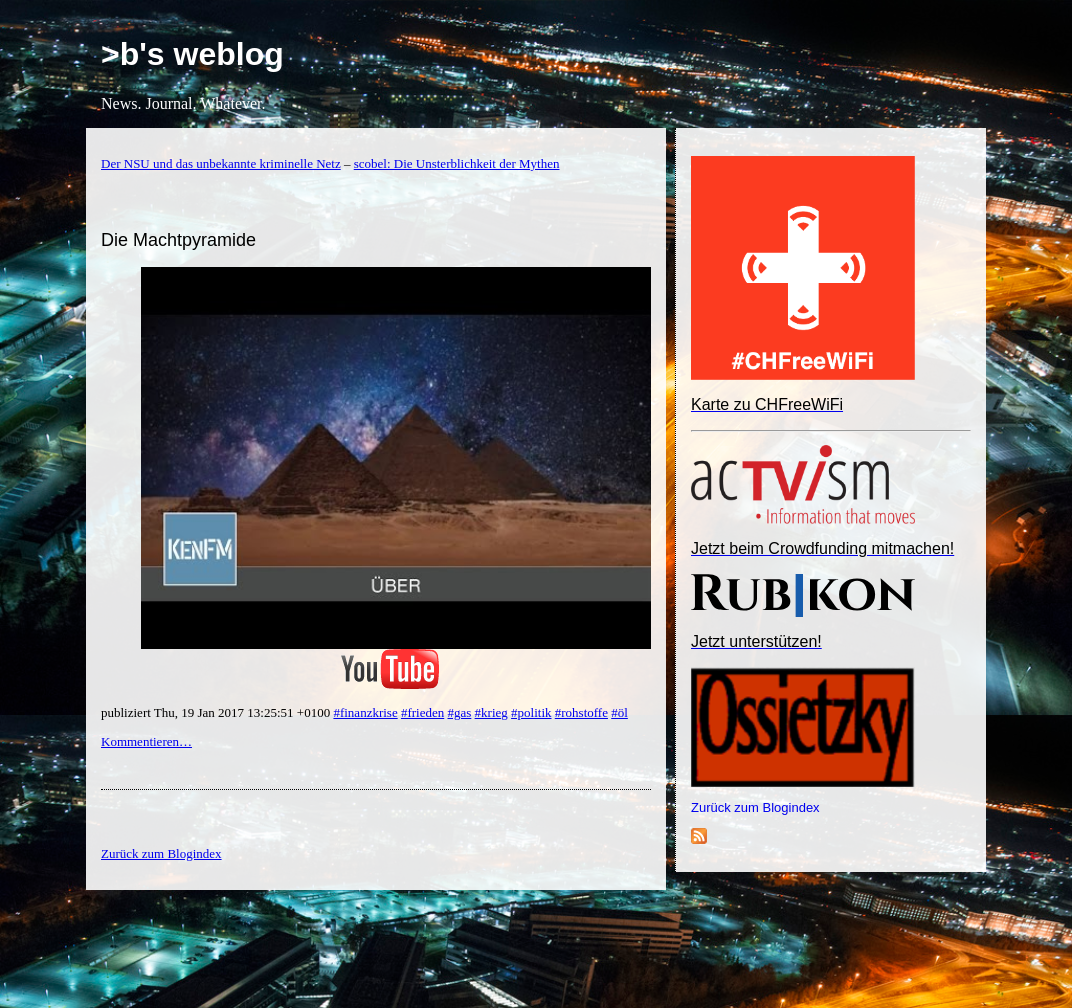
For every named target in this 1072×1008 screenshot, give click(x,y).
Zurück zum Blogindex (755, 807)
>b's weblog (192, 54)
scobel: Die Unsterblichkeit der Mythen (457, 163)
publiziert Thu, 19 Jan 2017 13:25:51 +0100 (217, 712)
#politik (531, 712)
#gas (460, 712)
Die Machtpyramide (178, 240)
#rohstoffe (581, 712)
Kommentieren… (146, 741)
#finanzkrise (365, 712)
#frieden (422, 712)
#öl (619, 712)
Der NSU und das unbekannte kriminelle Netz (221, 163)
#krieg (491, 712)
